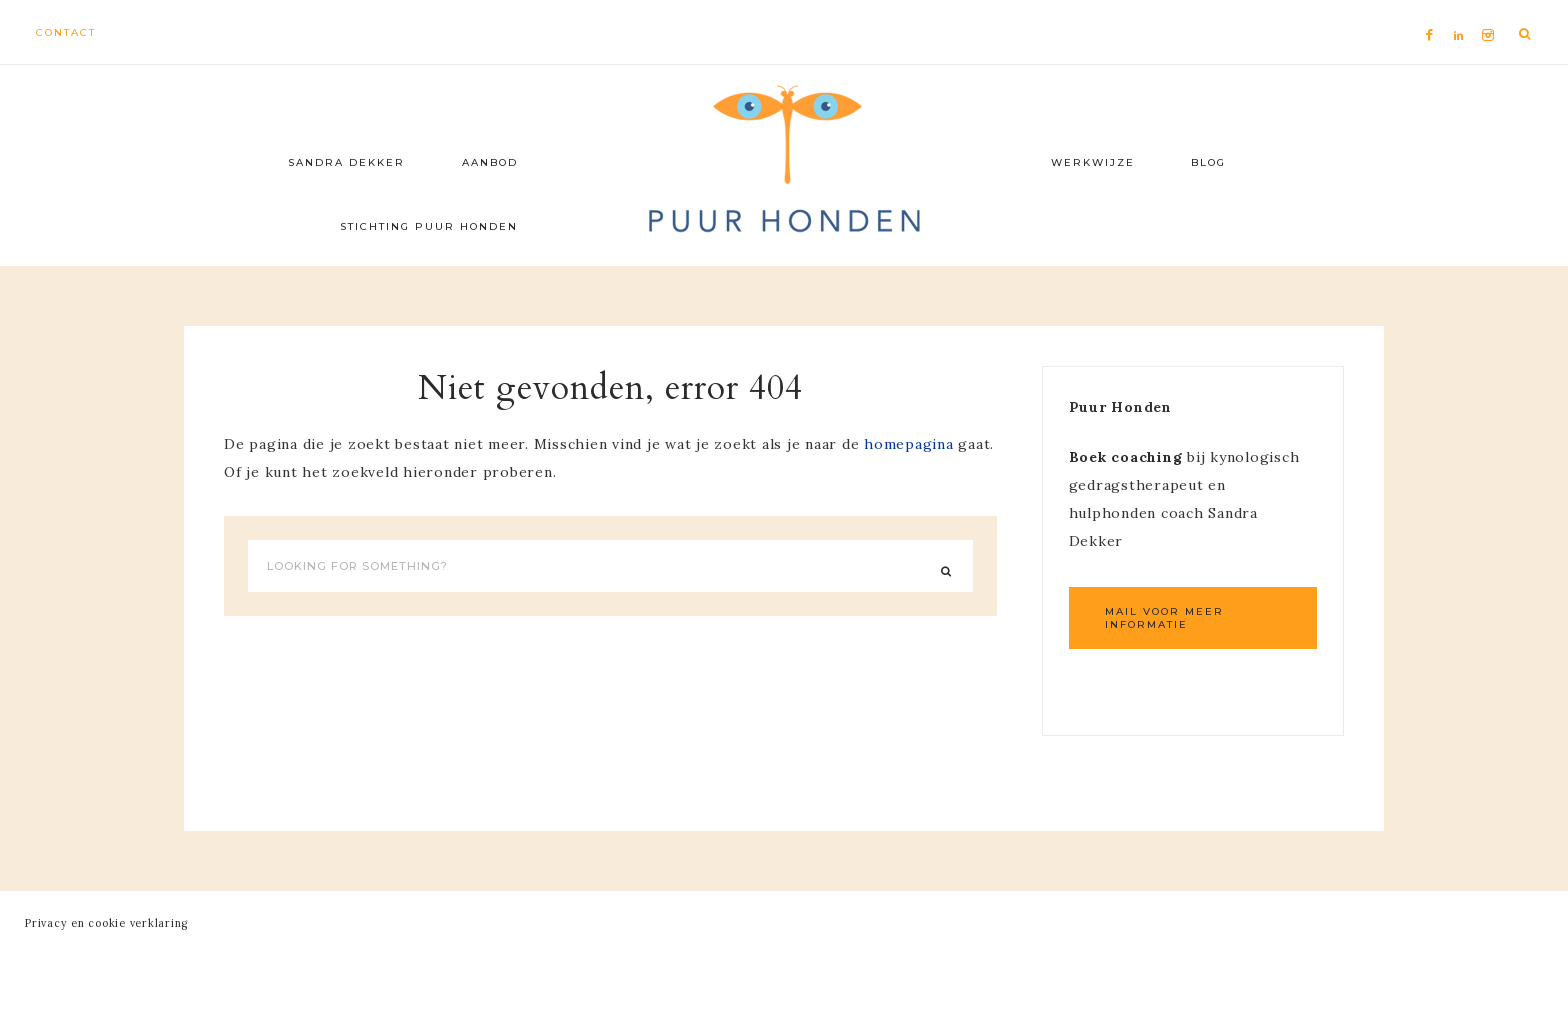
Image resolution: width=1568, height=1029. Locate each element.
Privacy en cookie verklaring (106, 923)
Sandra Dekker (346, 162)
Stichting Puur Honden (429, 226)
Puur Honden (784, 160)
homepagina (909, 444)
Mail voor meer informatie (1164, 618)
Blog (1208, 162)
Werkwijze (1093, 162)
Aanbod (490, 162)
